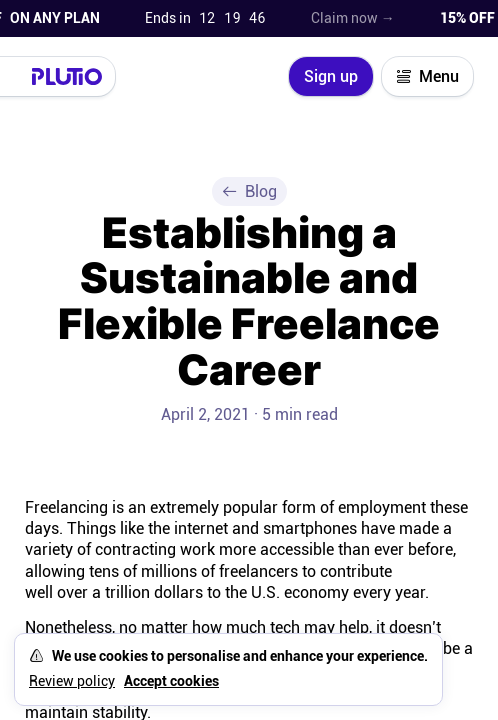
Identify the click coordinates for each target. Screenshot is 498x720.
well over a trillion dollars (114, 592)
